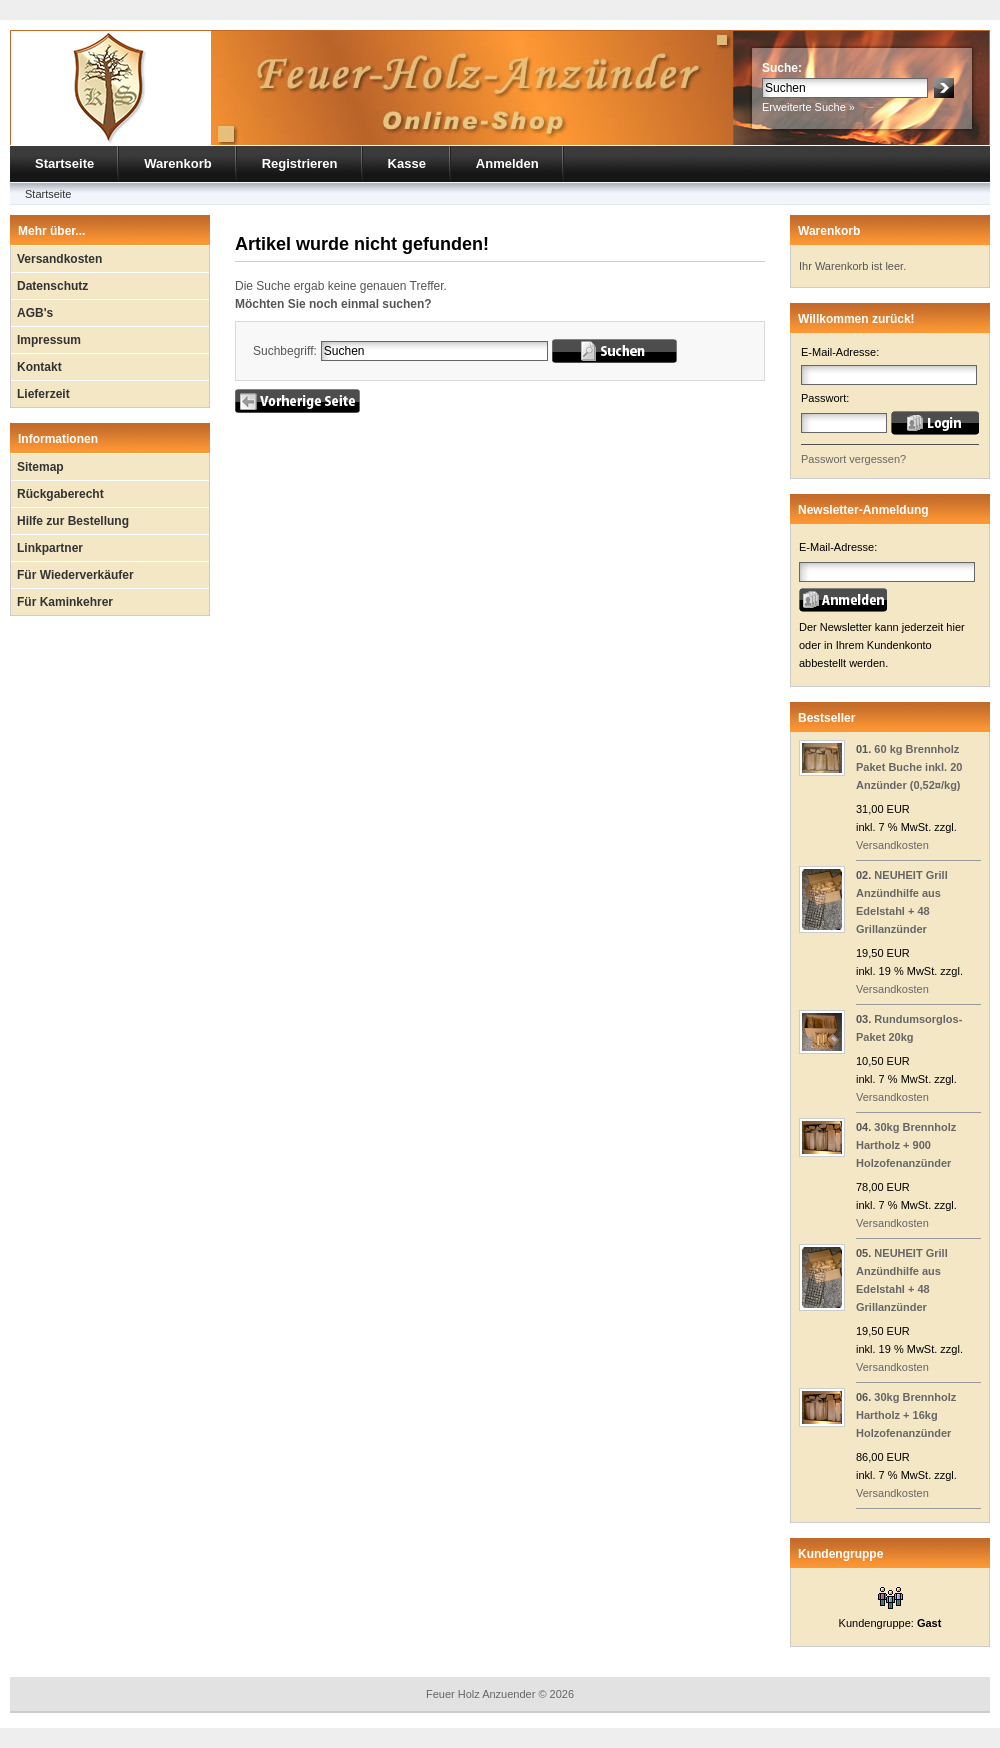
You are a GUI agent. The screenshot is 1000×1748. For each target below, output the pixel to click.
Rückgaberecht (60, 494)
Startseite (64, 163)
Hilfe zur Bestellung (73, 521)
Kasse (407, 163)
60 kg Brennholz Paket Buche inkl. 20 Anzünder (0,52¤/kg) (909, 767)
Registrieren (300, 163)
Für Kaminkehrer (65, 602)
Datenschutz (52, 286)
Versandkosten (59, 259)
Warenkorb (177, 163)
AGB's (35, 313)
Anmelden (507, 163)
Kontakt (39, 367)
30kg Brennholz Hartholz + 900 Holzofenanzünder (906, 1145)
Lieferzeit (43, 394)
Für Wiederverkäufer (75, 575)
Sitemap (40, 467)
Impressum (49, 340)
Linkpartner (50, 548)
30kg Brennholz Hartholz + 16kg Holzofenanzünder (906, 1415)
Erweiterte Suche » (808, 107)
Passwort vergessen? (853, 459)
